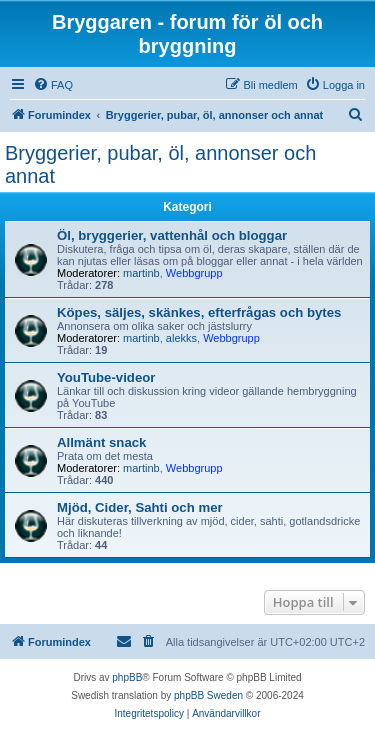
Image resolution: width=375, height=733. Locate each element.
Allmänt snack (101, 442)
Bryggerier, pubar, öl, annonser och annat (160, 164)
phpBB (127, 677)
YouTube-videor (106, 377)
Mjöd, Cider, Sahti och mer (140, 507)
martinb (141, 273)
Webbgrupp (194, 273)
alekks (181, 338)
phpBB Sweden (208, 695)
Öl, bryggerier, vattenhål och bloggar (172, 235)
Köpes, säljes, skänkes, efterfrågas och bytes (199, 312)
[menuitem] (53, 85)
